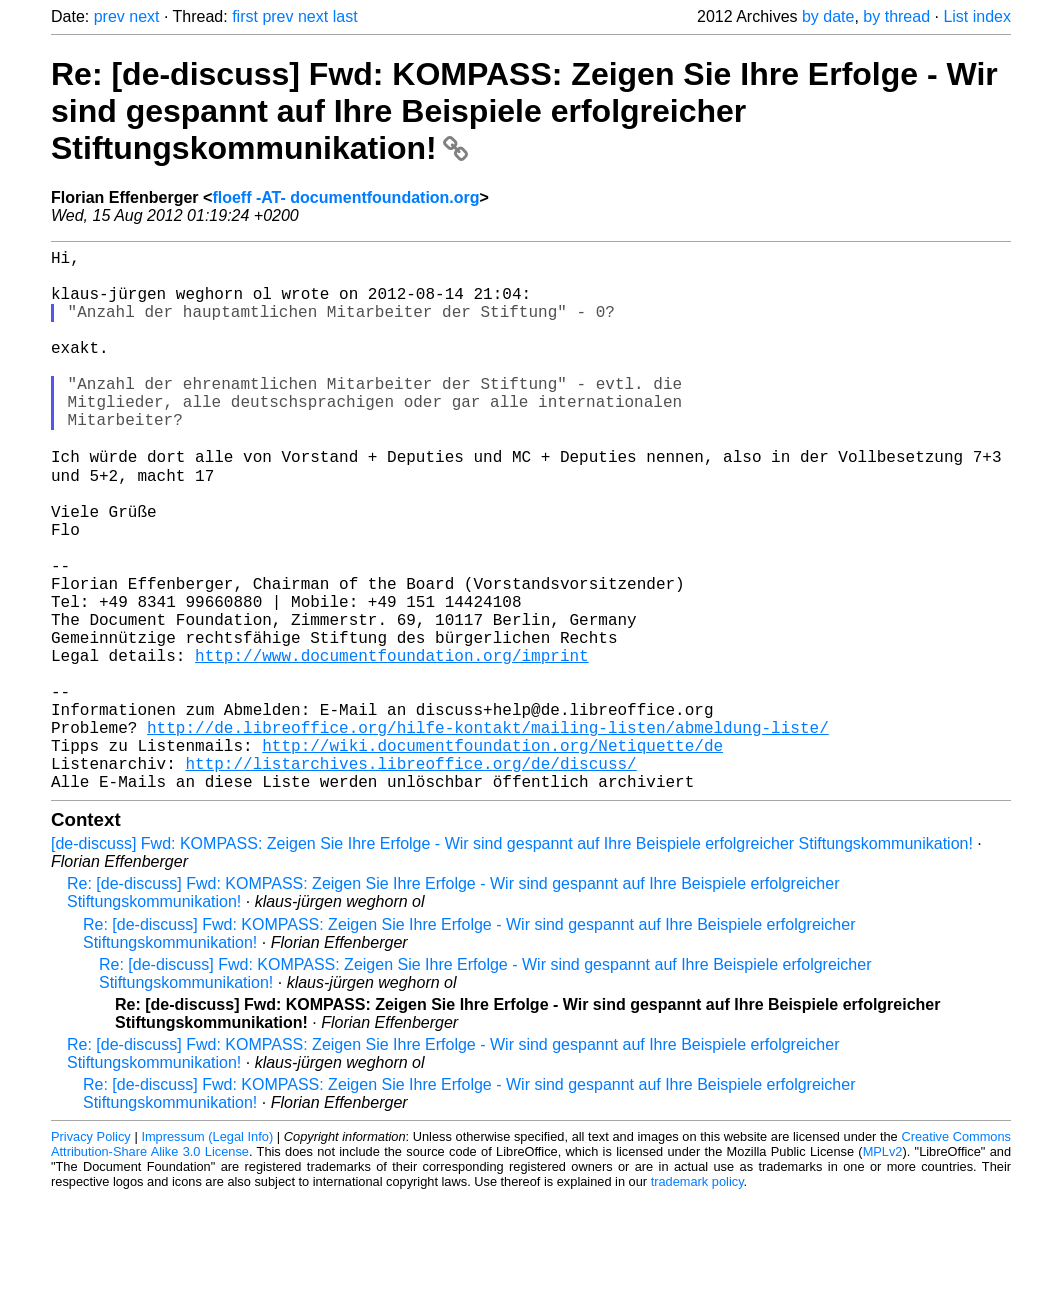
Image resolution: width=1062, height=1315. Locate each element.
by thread (896, 16)
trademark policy (697, 1299)
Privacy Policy (91, 1254)
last (345, 16)
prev (109, 16)
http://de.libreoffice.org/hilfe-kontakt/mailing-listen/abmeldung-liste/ (488, 833)
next (144, 16)
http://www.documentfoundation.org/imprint (392, 745)
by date (828, 16)
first (245, 16)
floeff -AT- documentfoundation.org (345, 197)
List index (977, 16)
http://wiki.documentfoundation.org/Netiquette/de (492, 855)
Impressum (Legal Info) (207, 1254)
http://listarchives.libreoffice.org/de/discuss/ (410, 877)
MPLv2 (883, 1269)
